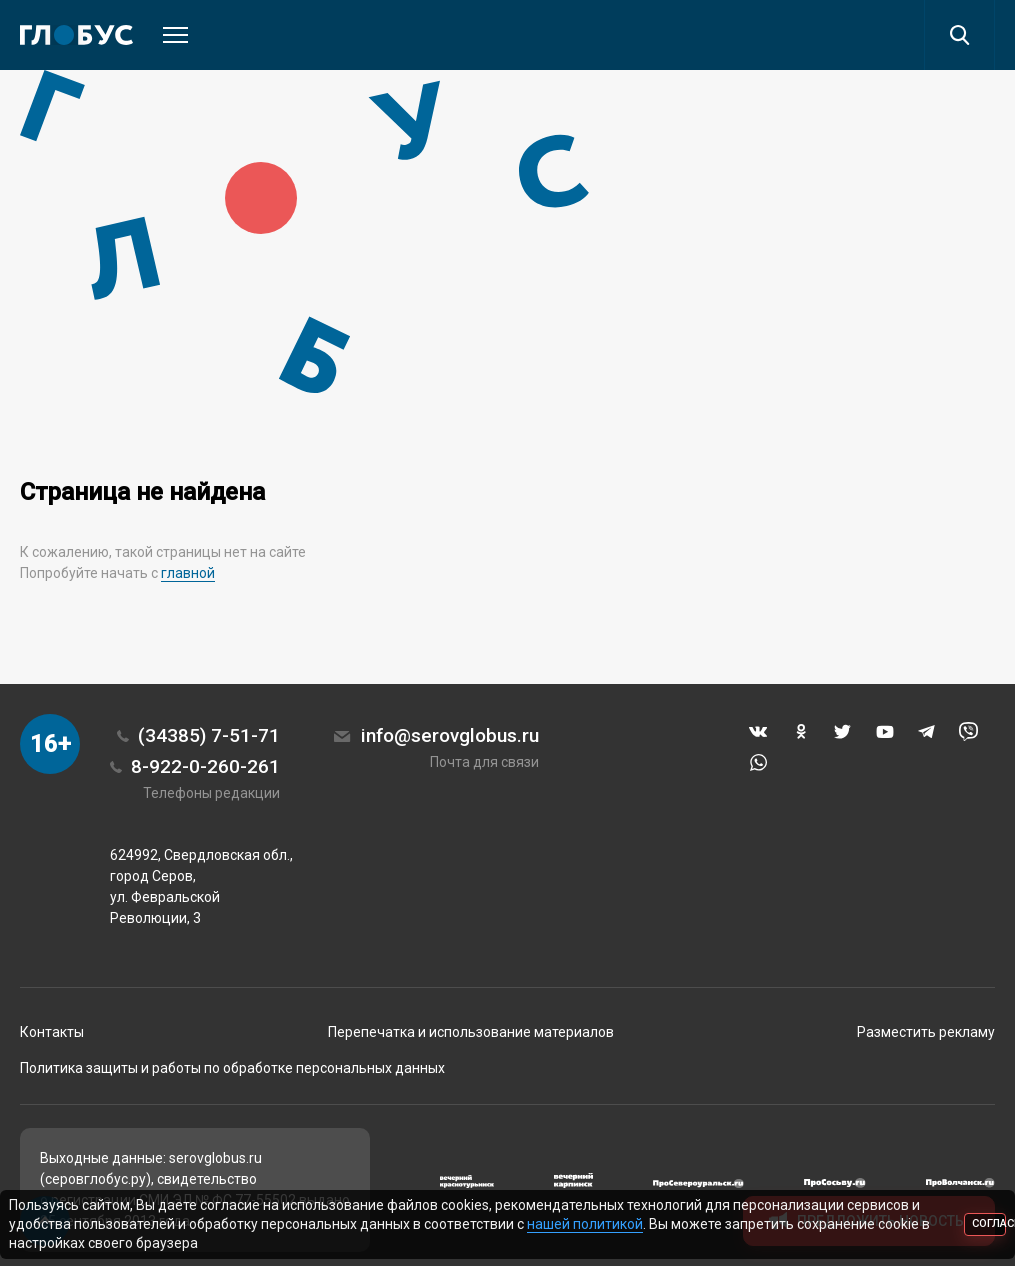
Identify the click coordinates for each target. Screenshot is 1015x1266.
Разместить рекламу (926, 1032)
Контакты (52, 1032)
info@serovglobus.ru (450, 735)
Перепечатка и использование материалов (471, 1032)
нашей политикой (585, 1224)
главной (188, 573)
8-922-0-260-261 (205, 766)
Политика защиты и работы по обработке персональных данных (232, 1068)
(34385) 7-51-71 (209, 735)
